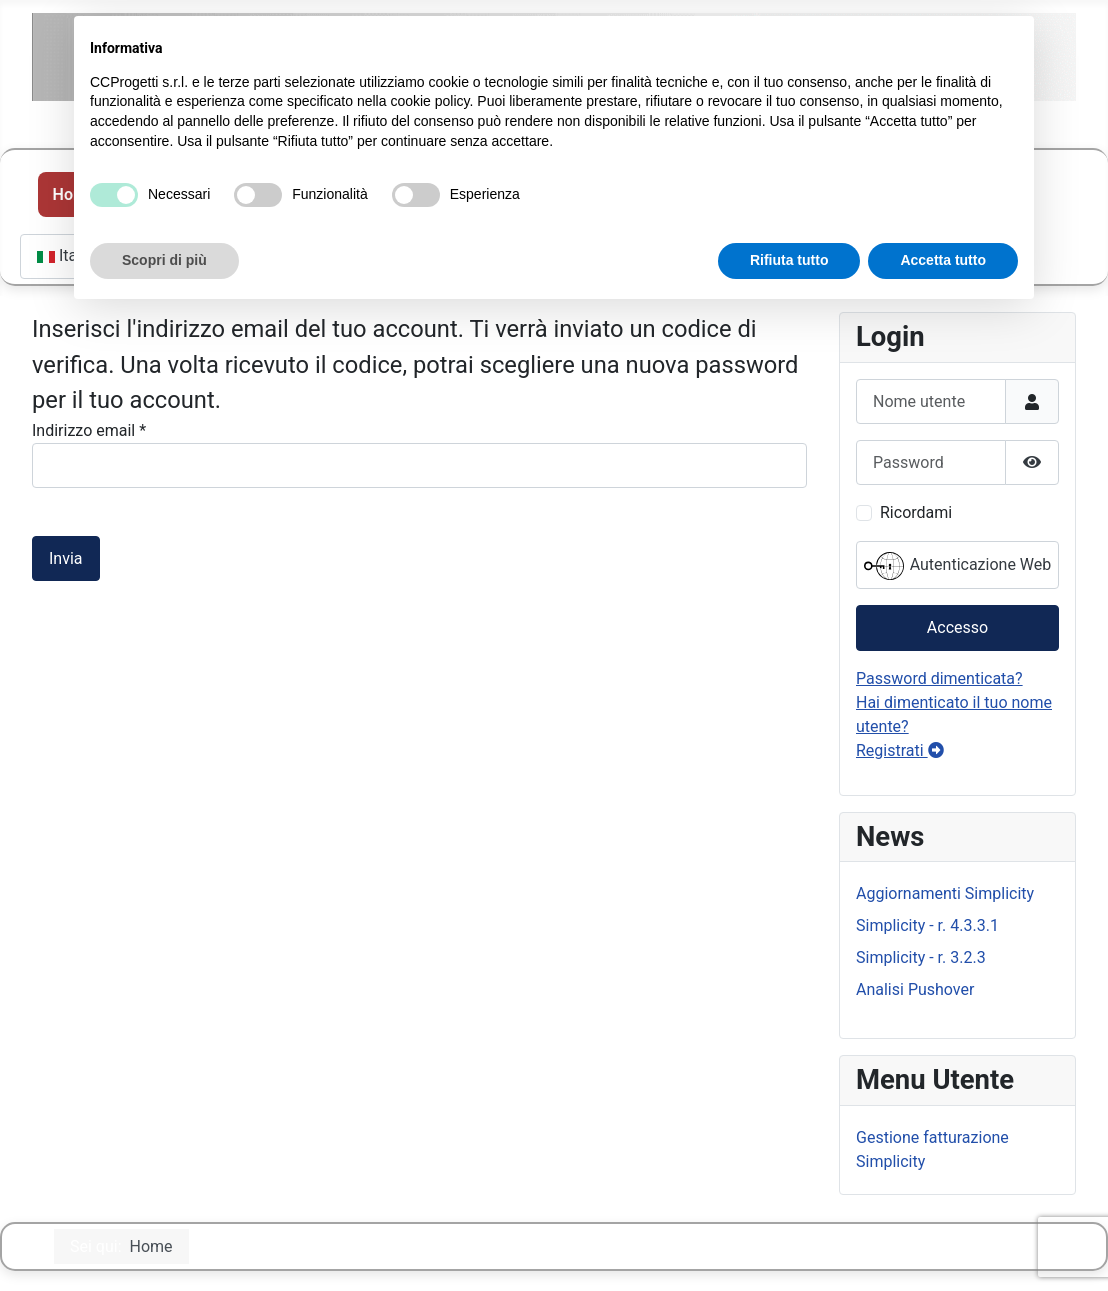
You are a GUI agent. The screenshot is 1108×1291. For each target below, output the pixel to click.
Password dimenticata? (939, 678)
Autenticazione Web (958, 566)
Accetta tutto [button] (943, 260)
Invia (66, 558)
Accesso (957, 627)
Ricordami (916, 512)
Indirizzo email (89, 430)
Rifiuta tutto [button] (789, 260)
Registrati (900, 750)
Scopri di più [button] (164, 260)
